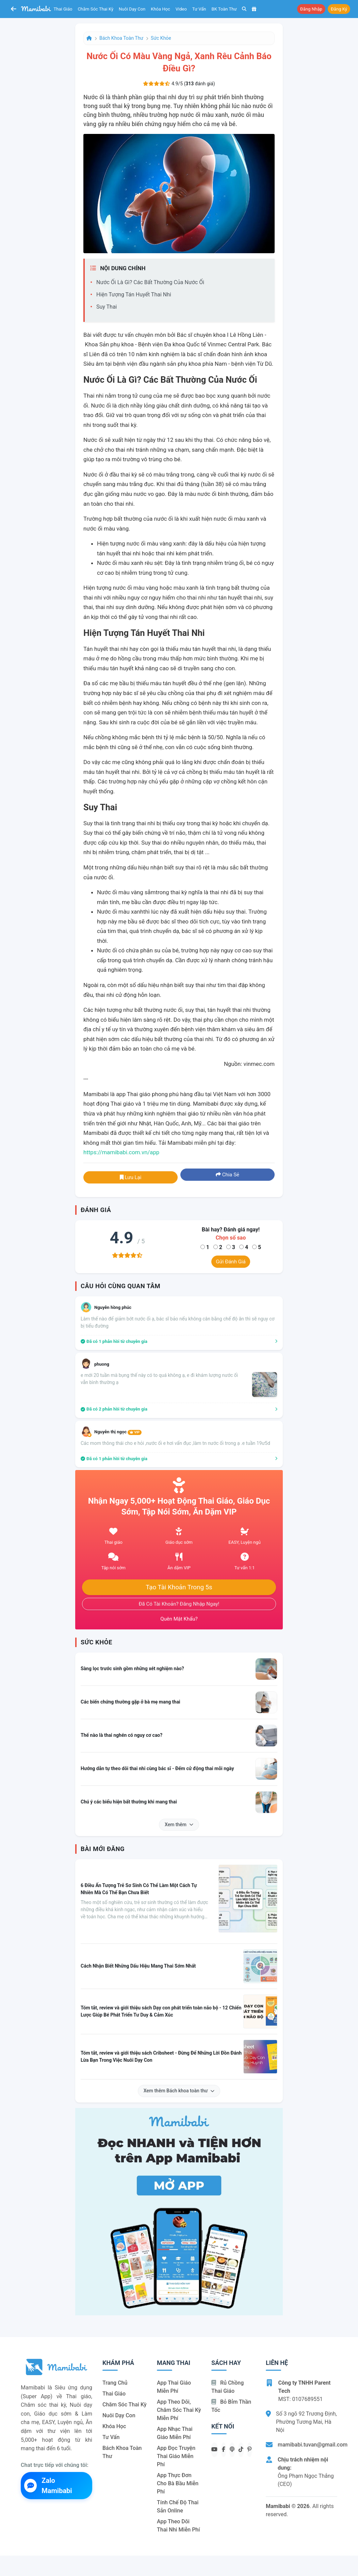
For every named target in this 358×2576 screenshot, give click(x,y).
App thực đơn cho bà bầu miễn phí (177, 2483)
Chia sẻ (227, 1175)
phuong (101, 1364)
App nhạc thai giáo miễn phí (175, 2433)
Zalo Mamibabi (48, 2485)
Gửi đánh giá (230, 1262)
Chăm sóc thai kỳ (95, 9)
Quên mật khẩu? (179, 1619)
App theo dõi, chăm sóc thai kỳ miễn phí (179, 2410)
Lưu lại (131, 1177)
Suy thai (106, 307)
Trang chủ (114, 2383)
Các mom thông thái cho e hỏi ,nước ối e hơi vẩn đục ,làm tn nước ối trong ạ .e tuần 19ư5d (175, 1443)
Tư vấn (199, 9)
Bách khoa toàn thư (121, 38)
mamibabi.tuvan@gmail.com (312, 2444)
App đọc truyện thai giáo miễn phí (176, 2456)
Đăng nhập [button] (311, 9)
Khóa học (160, 9)
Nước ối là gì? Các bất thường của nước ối (150, 282)
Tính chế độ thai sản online (177, 2506)
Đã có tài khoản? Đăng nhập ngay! (179, 1604)
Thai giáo (63, 9)
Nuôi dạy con (132, 9)
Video (181, 9)
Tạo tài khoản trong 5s (179, 1587)
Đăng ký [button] (339, 9)
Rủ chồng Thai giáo (227, 2387)
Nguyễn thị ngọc (118, 1431)
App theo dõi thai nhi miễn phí (178, 2525)
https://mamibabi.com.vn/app (121, 1152)
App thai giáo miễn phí (174, 2387)
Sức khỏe (161, 38)
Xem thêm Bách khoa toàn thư (179, 2090)
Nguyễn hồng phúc (112, 1307)
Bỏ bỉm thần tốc (231, 2406)
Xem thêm (179, 1824)
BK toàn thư (224, 9)
